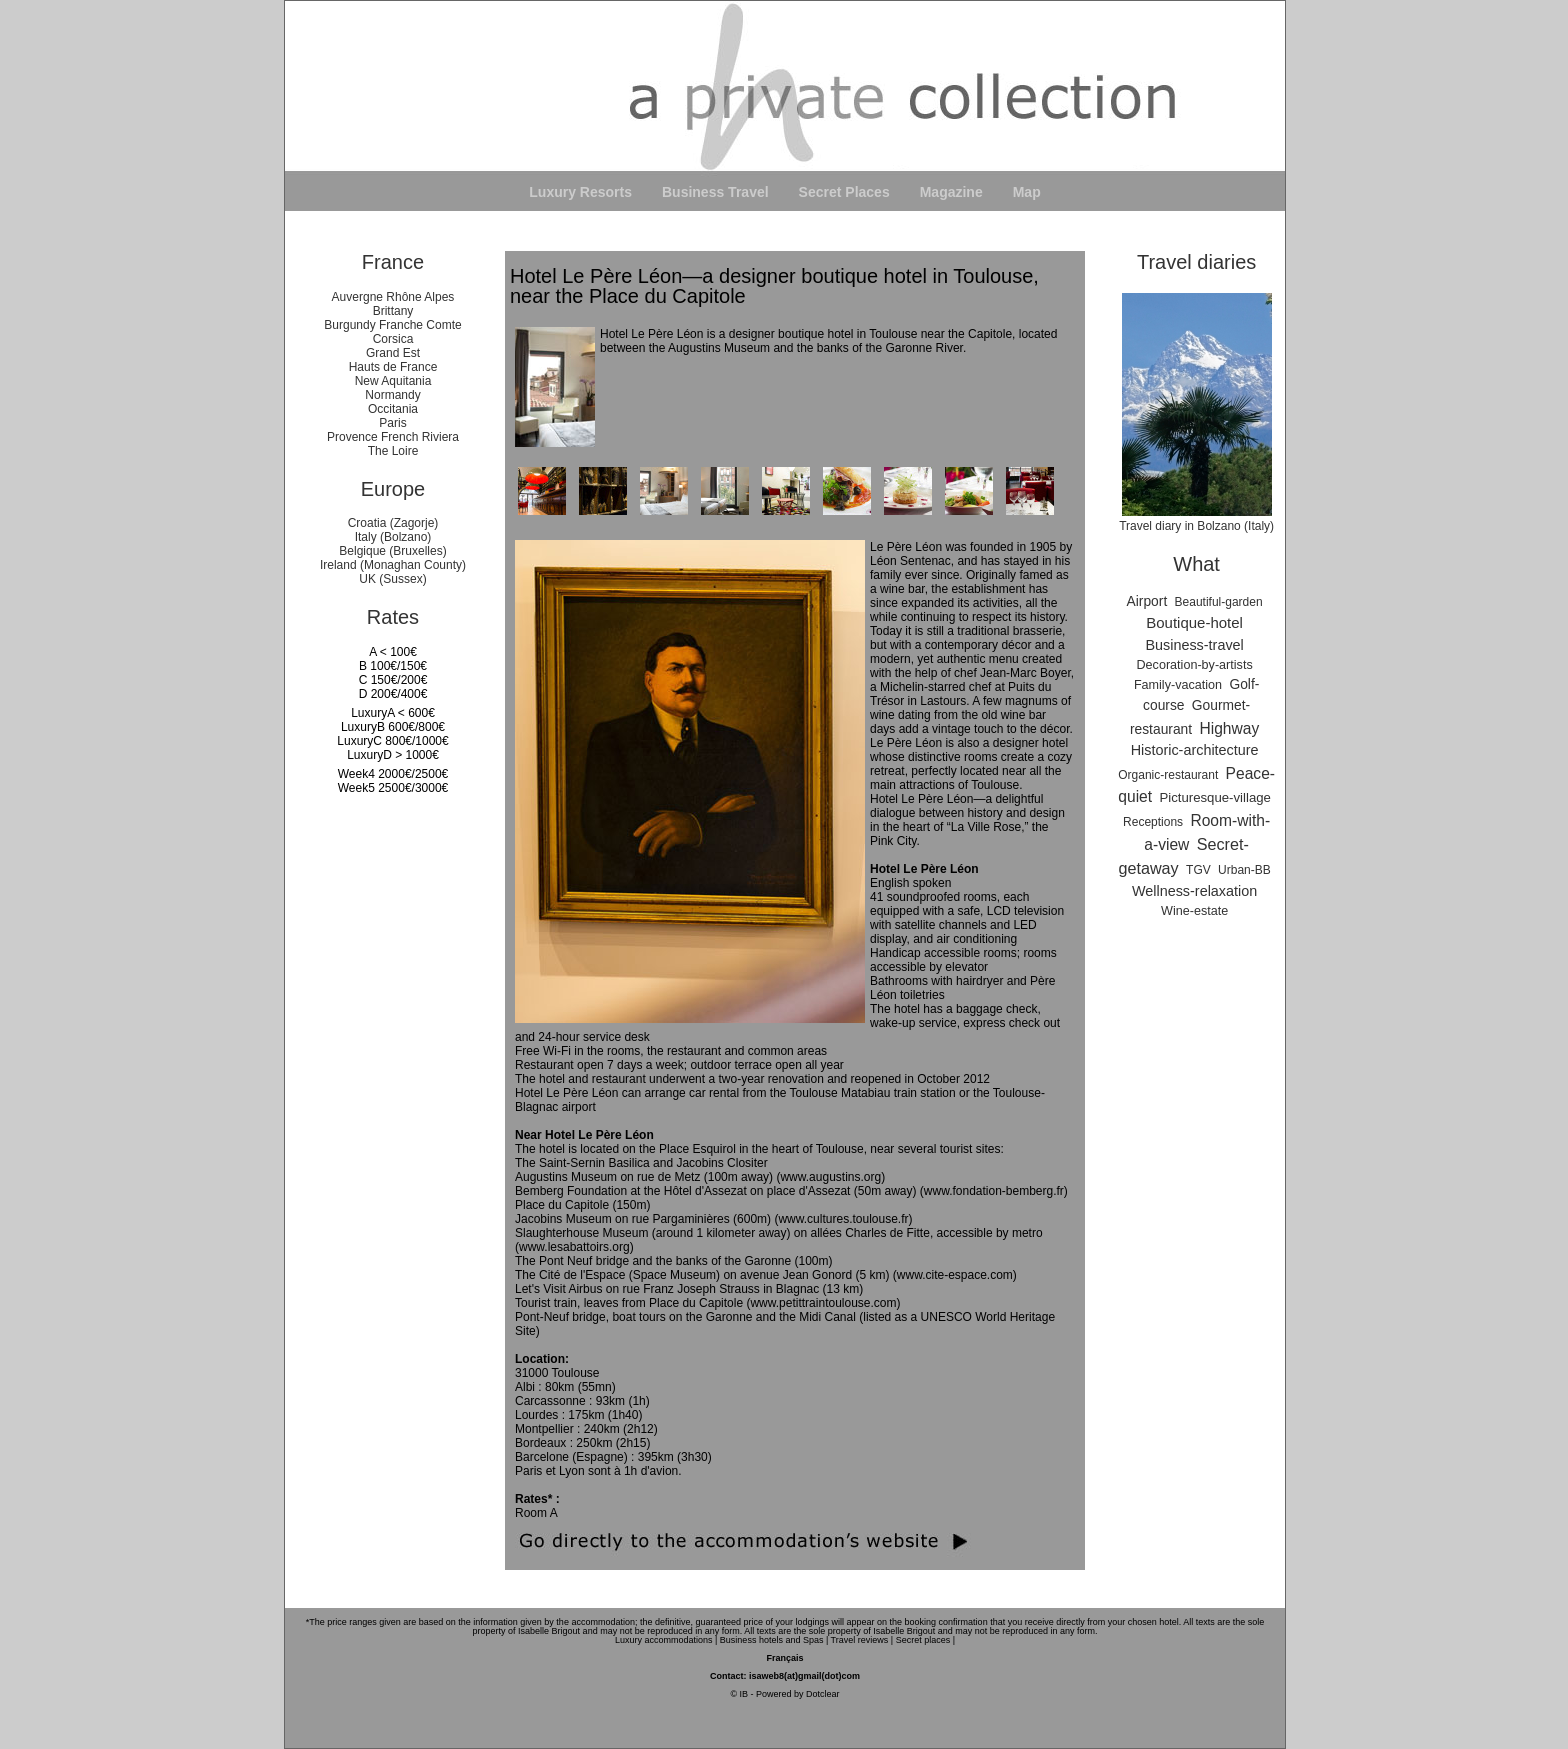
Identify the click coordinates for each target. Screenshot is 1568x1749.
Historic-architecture (1195, 750)
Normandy (392, 395)
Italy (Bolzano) (393, 537)
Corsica (393, 339)
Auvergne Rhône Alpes (393, 297)
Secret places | (925, 1640)
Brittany (393, 311)
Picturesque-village (1214, 797)
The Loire (393, 451)
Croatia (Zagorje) (393, 523)
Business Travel (715, 192)
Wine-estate (1194, 911)
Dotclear (823, 1694)
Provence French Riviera (393, 437)
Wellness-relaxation (1194, 891)
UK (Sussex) (392, 579)
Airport (1147, 601)
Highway (1229, 728)
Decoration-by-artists (1195, 665)
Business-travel (1194, 645)
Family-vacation (1178, 685)
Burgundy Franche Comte (392, 325)
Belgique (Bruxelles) (392, 551)
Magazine (951, 192)
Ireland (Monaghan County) (393, 565)
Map (1027, 192)
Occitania (393, 409)
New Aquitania (393, 381)
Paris (392, 423)
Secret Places (844, 192)
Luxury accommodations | (666, 1640)
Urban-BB (1244, 870)
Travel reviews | (862, 1640)
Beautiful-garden (1219, 602)
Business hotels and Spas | (774, 1640)
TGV (1198, 870)
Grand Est (393, 353)
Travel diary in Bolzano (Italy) (1196, 519)
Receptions (1153, 822)
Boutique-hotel (1194, 622)
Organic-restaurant (1168, 775)
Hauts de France (393, 367)
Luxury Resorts (580, 192)
